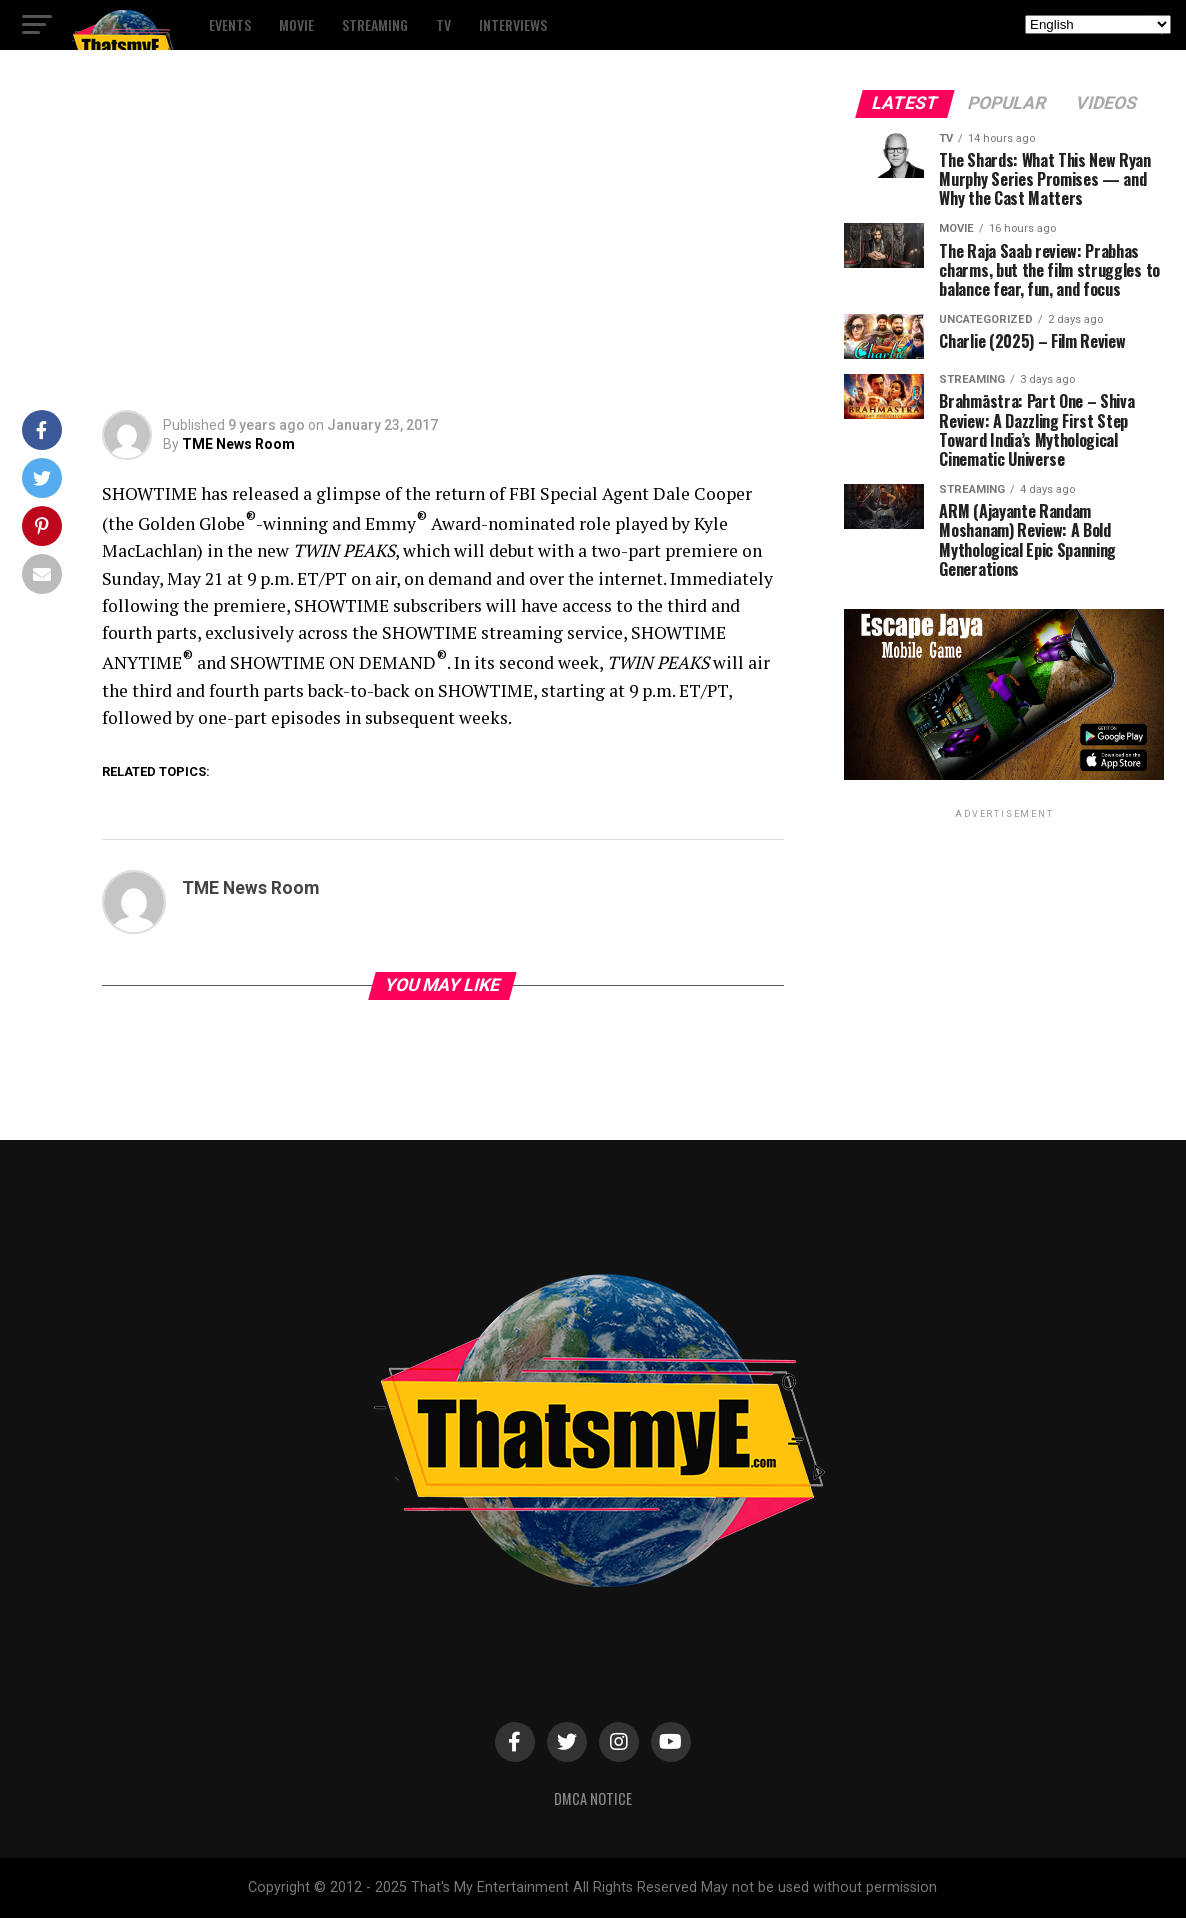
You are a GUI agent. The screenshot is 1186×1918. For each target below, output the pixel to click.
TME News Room (238, 444)
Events (230, 24)
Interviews (513, 24)
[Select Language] (1098, 24)
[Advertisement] (403, 240)
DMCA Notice (593, 1798)
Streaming (375, 24)
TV (443, 24)
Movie (296, 24)
